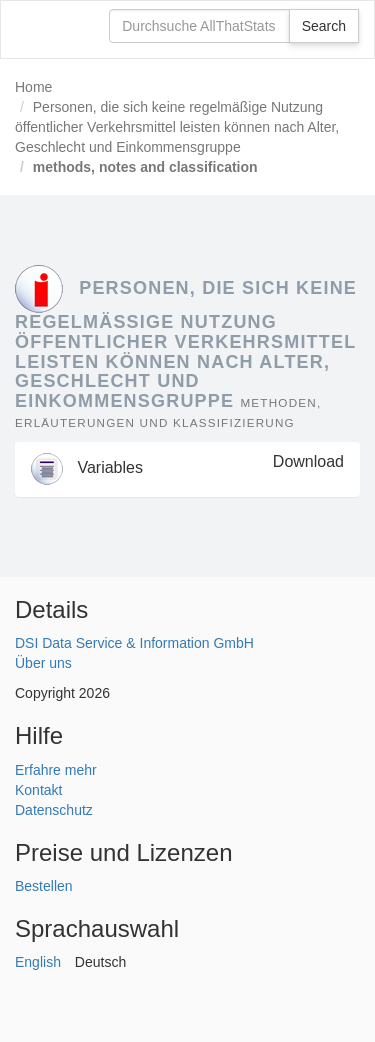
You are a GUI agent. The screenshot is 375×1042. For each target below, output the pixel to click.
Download (308, 461)
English (38, 962)
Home (33, 87)
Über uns (43, 663)
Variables (87, 467)
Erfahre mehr (56, 770)
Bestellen (44, 886)
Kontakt (38, 790)
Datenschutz (54, 810)
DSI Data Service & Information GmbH (134, 643)
